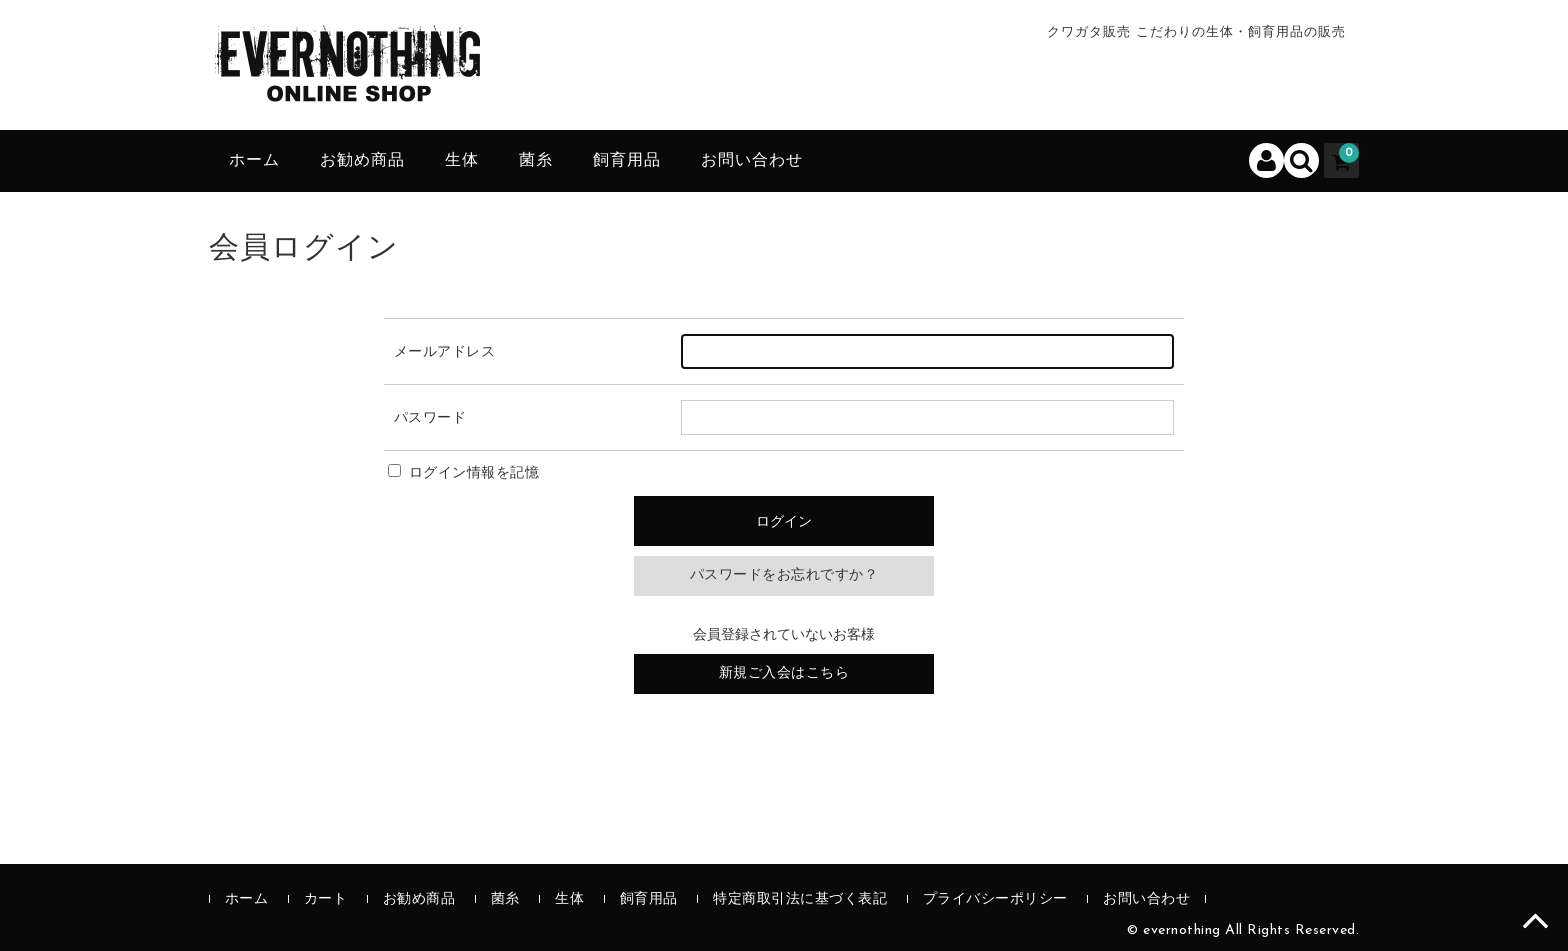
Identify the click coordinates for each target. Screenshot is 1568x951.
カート (326, 899)
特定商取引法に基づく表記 (800, 899)
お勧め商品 (362, 161)
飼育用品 (627, 161)
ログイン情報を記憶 (463, 473)
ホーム (254, 161)
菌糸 (536, 161)
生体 (462, 161)
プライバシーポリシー (995, 899)
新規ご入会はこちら (784, 673)
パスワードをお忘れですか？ (784, 575)
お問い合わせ (752, 161)
